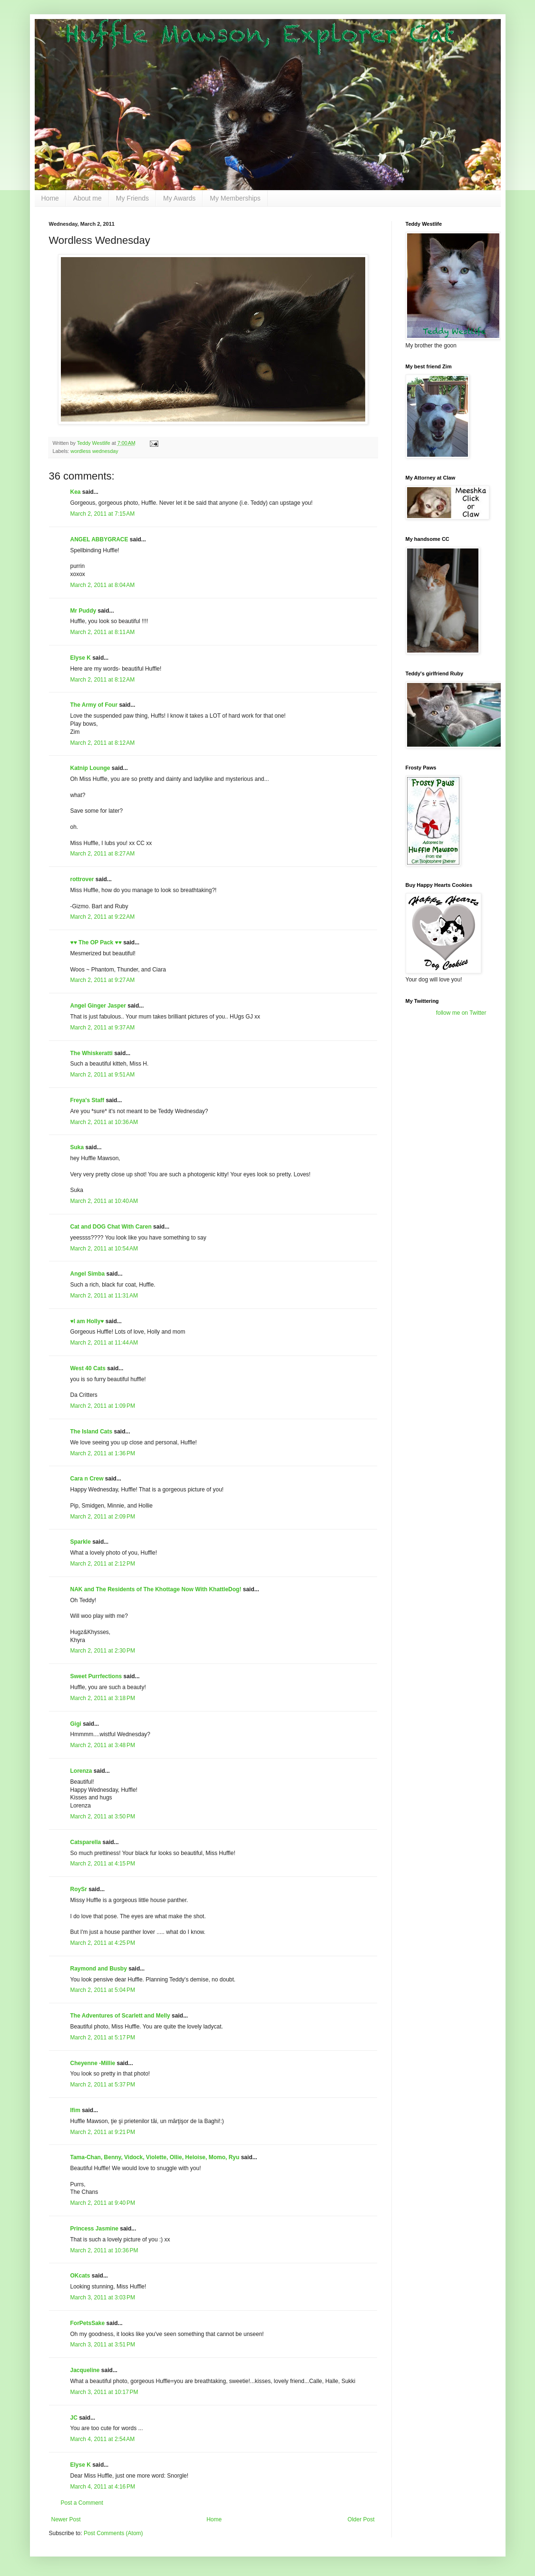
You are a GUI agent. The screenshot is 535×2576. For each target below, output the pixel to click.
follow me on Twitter (461, 1012)
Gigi (75, 1724)
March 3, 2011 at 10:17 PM (104, 2392)
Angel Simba (87, 1273)
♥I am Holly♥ (87, 1321)
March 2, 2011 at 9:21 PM (102, 2132)
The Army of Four (94, 705)
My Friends (132, 198)
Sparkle (80, 1541)
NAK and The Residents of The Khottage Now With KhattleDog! (156, 1589)
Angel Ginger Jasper (98, 1005)
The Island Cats (91, 1431)
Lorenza (81, 1771)
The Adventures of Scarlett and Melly (120, 2015)
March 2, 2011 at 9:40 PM (102, 2203)
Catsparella (85, 1842)
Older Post (361, 2519)
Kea (75, 492)
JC (74, 2417)
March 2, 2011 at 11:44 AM (104, 1342)
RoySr (78, 1889)
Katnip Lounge (90, 768)
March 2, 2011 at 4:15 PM (102, 1863)
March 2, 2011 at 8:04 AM (102, 585)
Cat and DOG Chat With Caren (111, 1226)
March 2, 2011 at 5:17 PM (102, 2037)
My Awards (179, 198)
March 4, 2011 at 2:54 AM (102, 2439)
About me (87, 198)
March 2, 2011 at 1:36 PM (102, 1453)
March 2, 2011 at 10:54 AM (104, 1248)
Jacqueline (85, 2370)
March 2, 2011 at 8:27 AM (102, 853)
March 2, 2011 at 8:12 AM (102, 679)
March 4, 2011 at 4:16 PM (102, 2486)
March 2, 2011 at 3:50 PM (102, 1816)
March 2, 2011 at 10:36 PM (104, 2250)
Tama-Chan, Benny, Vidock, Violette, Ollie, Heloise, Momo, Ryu (155, 2157)
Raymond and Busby (98, 1968)
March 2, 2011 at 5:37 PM (102, 2084)
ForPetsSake (87, 2323)
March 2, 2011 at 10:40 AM (104, 1201)
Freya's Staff (87, 1100)
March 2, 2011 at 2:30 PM (102, 1650)
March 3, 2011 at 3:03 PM (102, 2297)
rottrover (82, 879)
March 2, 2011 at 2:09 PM (102, 1516)
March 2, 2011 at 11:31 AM (104, 1295)
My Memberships (235, 198)
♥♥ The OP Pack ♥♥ (96, 942)
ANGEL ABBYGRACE (99, 539)
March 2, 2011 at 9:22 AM (102, 916)
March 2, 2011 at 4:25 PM (102, 1943)
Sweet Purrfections (96, 1676)
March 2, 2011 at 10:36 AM (104, 1122)
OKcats (80, 2275)
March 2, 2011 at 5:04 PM (102, 1990)
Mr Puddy (83, 610)
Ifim (75, 2110)
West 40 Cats (88, 1368)
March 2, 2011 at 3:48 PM (102, 1745)
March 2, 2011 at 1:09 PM (102, 1406)
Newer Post (66, 2519)
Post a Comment (82, 2502)
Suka (77, 1147)
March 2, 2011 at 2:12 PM (102, 1563)
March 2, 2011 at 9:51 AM (102, 1074)
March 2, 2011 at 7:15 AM (102, 513)
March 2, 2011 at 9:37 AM (102, 1027)
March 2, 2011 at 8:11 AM (102, 632)
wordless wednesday (94, 451)
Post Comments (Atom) (113, 2533)
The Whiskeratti (91, 1053)
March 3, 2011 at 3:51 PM (102, 2344)
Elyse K (80, 657)
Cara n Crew (87, 1478)
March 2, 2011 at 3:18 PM (102, 1698)
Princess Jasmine (94, 2228)
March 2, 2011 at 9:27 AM (102, 980)
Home (50, 198)
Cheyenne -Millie (93, 2063)
